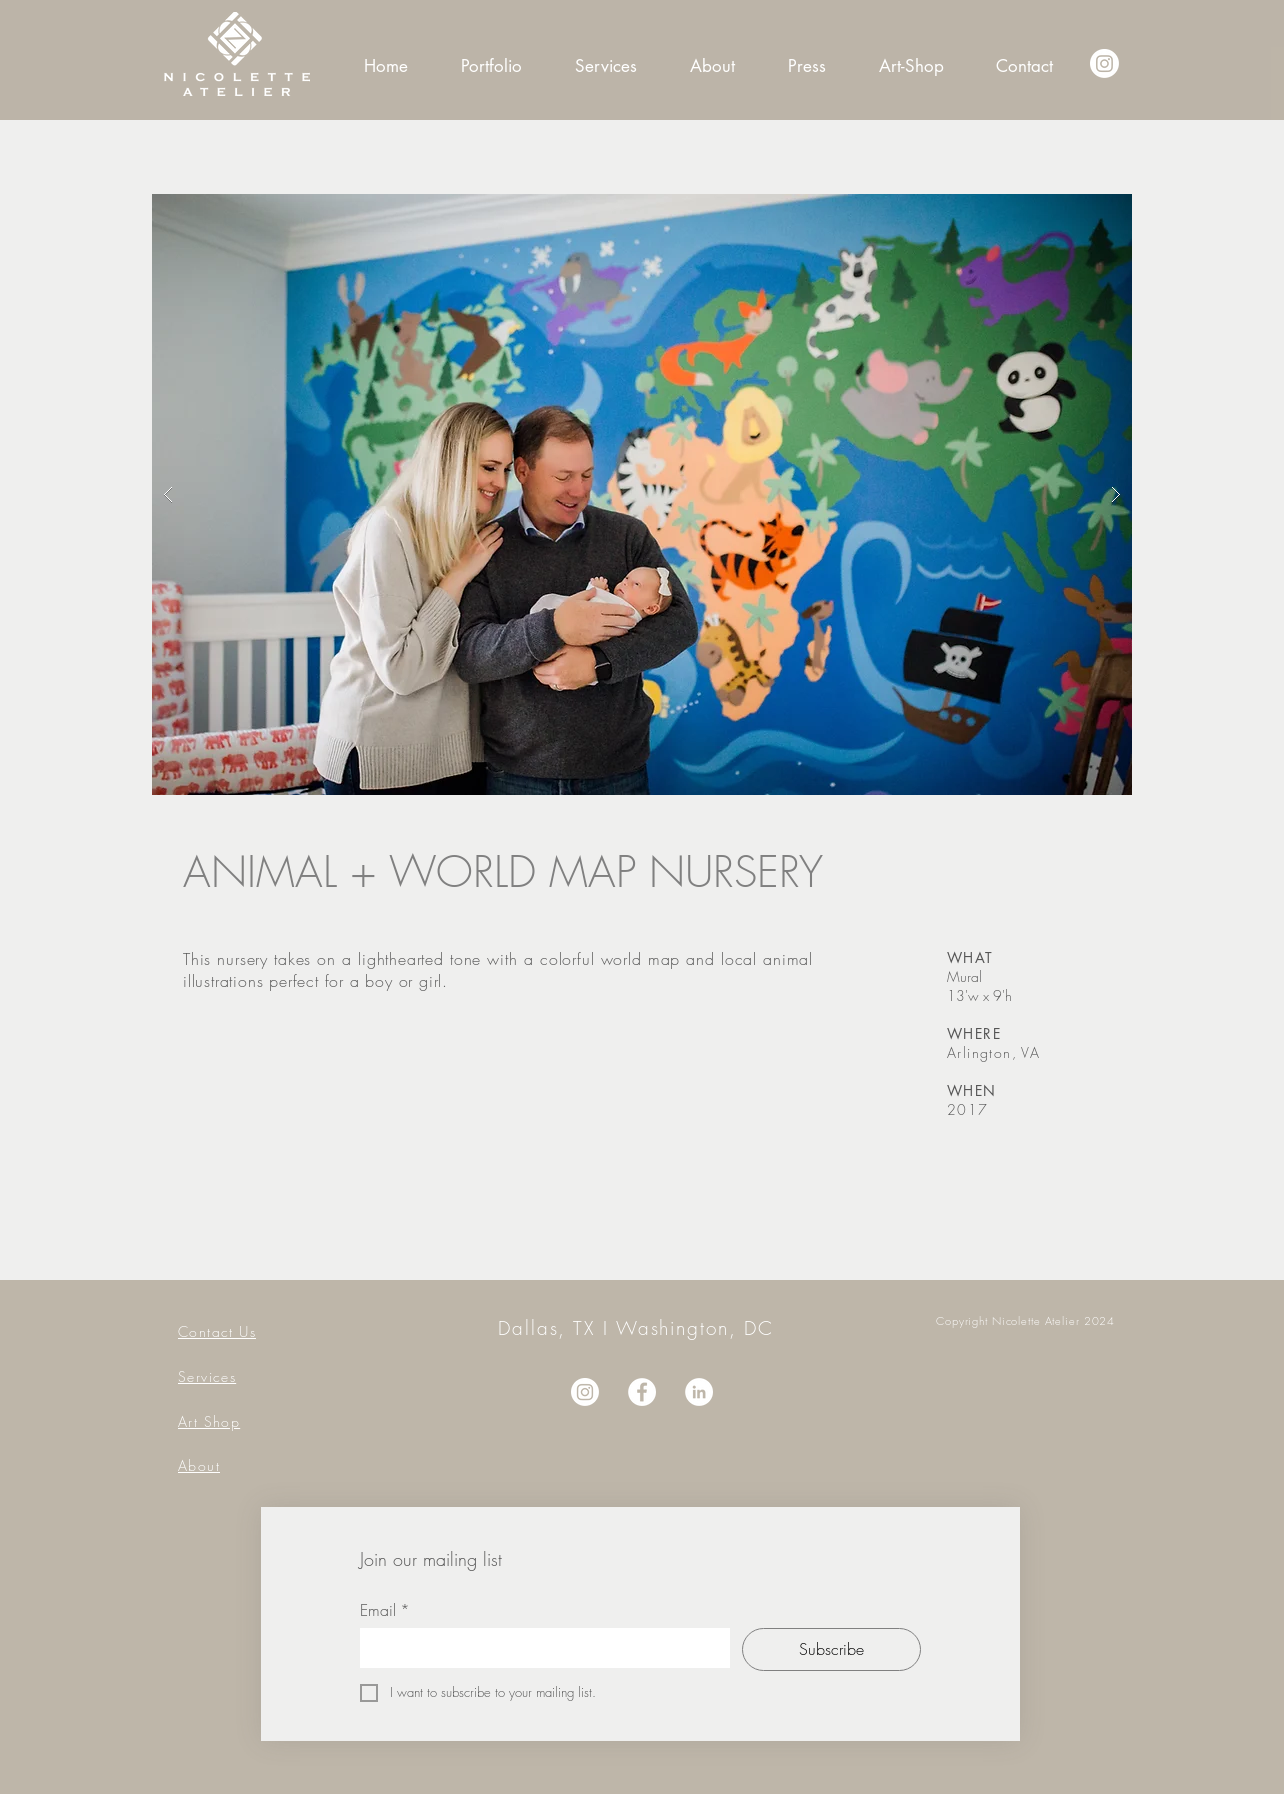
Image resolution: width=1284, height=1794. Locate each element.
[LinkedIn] (699, 1392)
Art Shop (209, 1421)
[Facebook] (642, 1392)
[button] (642, 494)
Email (385, 1610)
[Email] (539, 1648)
